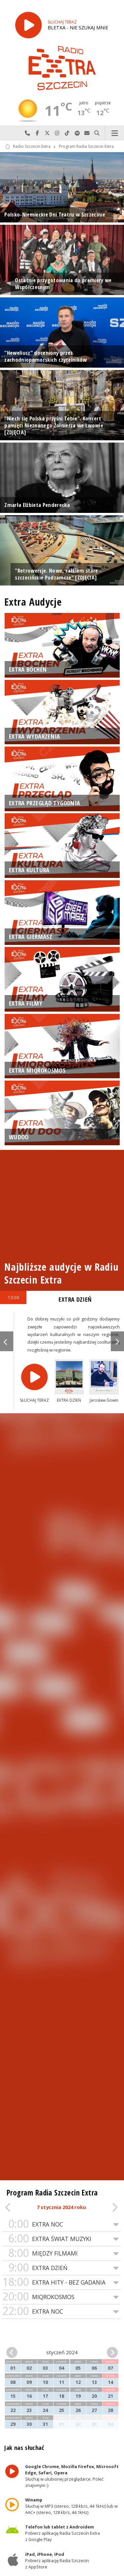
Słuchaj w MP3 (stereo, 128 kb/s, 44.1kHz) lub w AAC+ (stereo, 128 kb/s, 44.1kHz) (71, 2506)
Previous (6, 1341)
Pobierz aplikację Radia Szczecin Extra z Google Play (62, 2533)
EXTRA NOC (61, 2224)
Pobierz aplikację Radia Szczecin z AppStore (57, 2560)
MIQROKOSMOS (61, 2297)
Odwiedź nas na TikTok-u (67, 133)
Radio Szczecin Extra (27, 147)
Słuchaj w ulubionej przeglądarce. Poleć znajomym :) (72, 2475)
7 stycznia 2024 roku (61, 2207)
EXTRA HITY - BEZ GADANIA (61, 2282)
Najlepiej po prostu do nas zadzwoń (27, 133)
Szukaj (97, 133)
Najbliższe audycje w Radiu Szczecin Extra (61, 1273)
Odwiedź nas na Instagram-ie (57, 133)
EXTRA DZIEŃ (61, 2268)
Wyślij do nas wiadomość (87, 133)
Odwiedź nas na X (47, 133)
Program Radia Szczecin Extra (86, 147)
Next (117, 1341)
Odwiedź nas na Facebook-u (37, 133)
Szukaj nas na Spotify (77, 133)
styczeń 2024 (62, 2352)
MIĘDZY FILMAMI (61, 2253)
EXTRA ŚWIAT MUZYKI (61, 2239)
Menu (114, 133)
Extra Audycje (33, 602)
